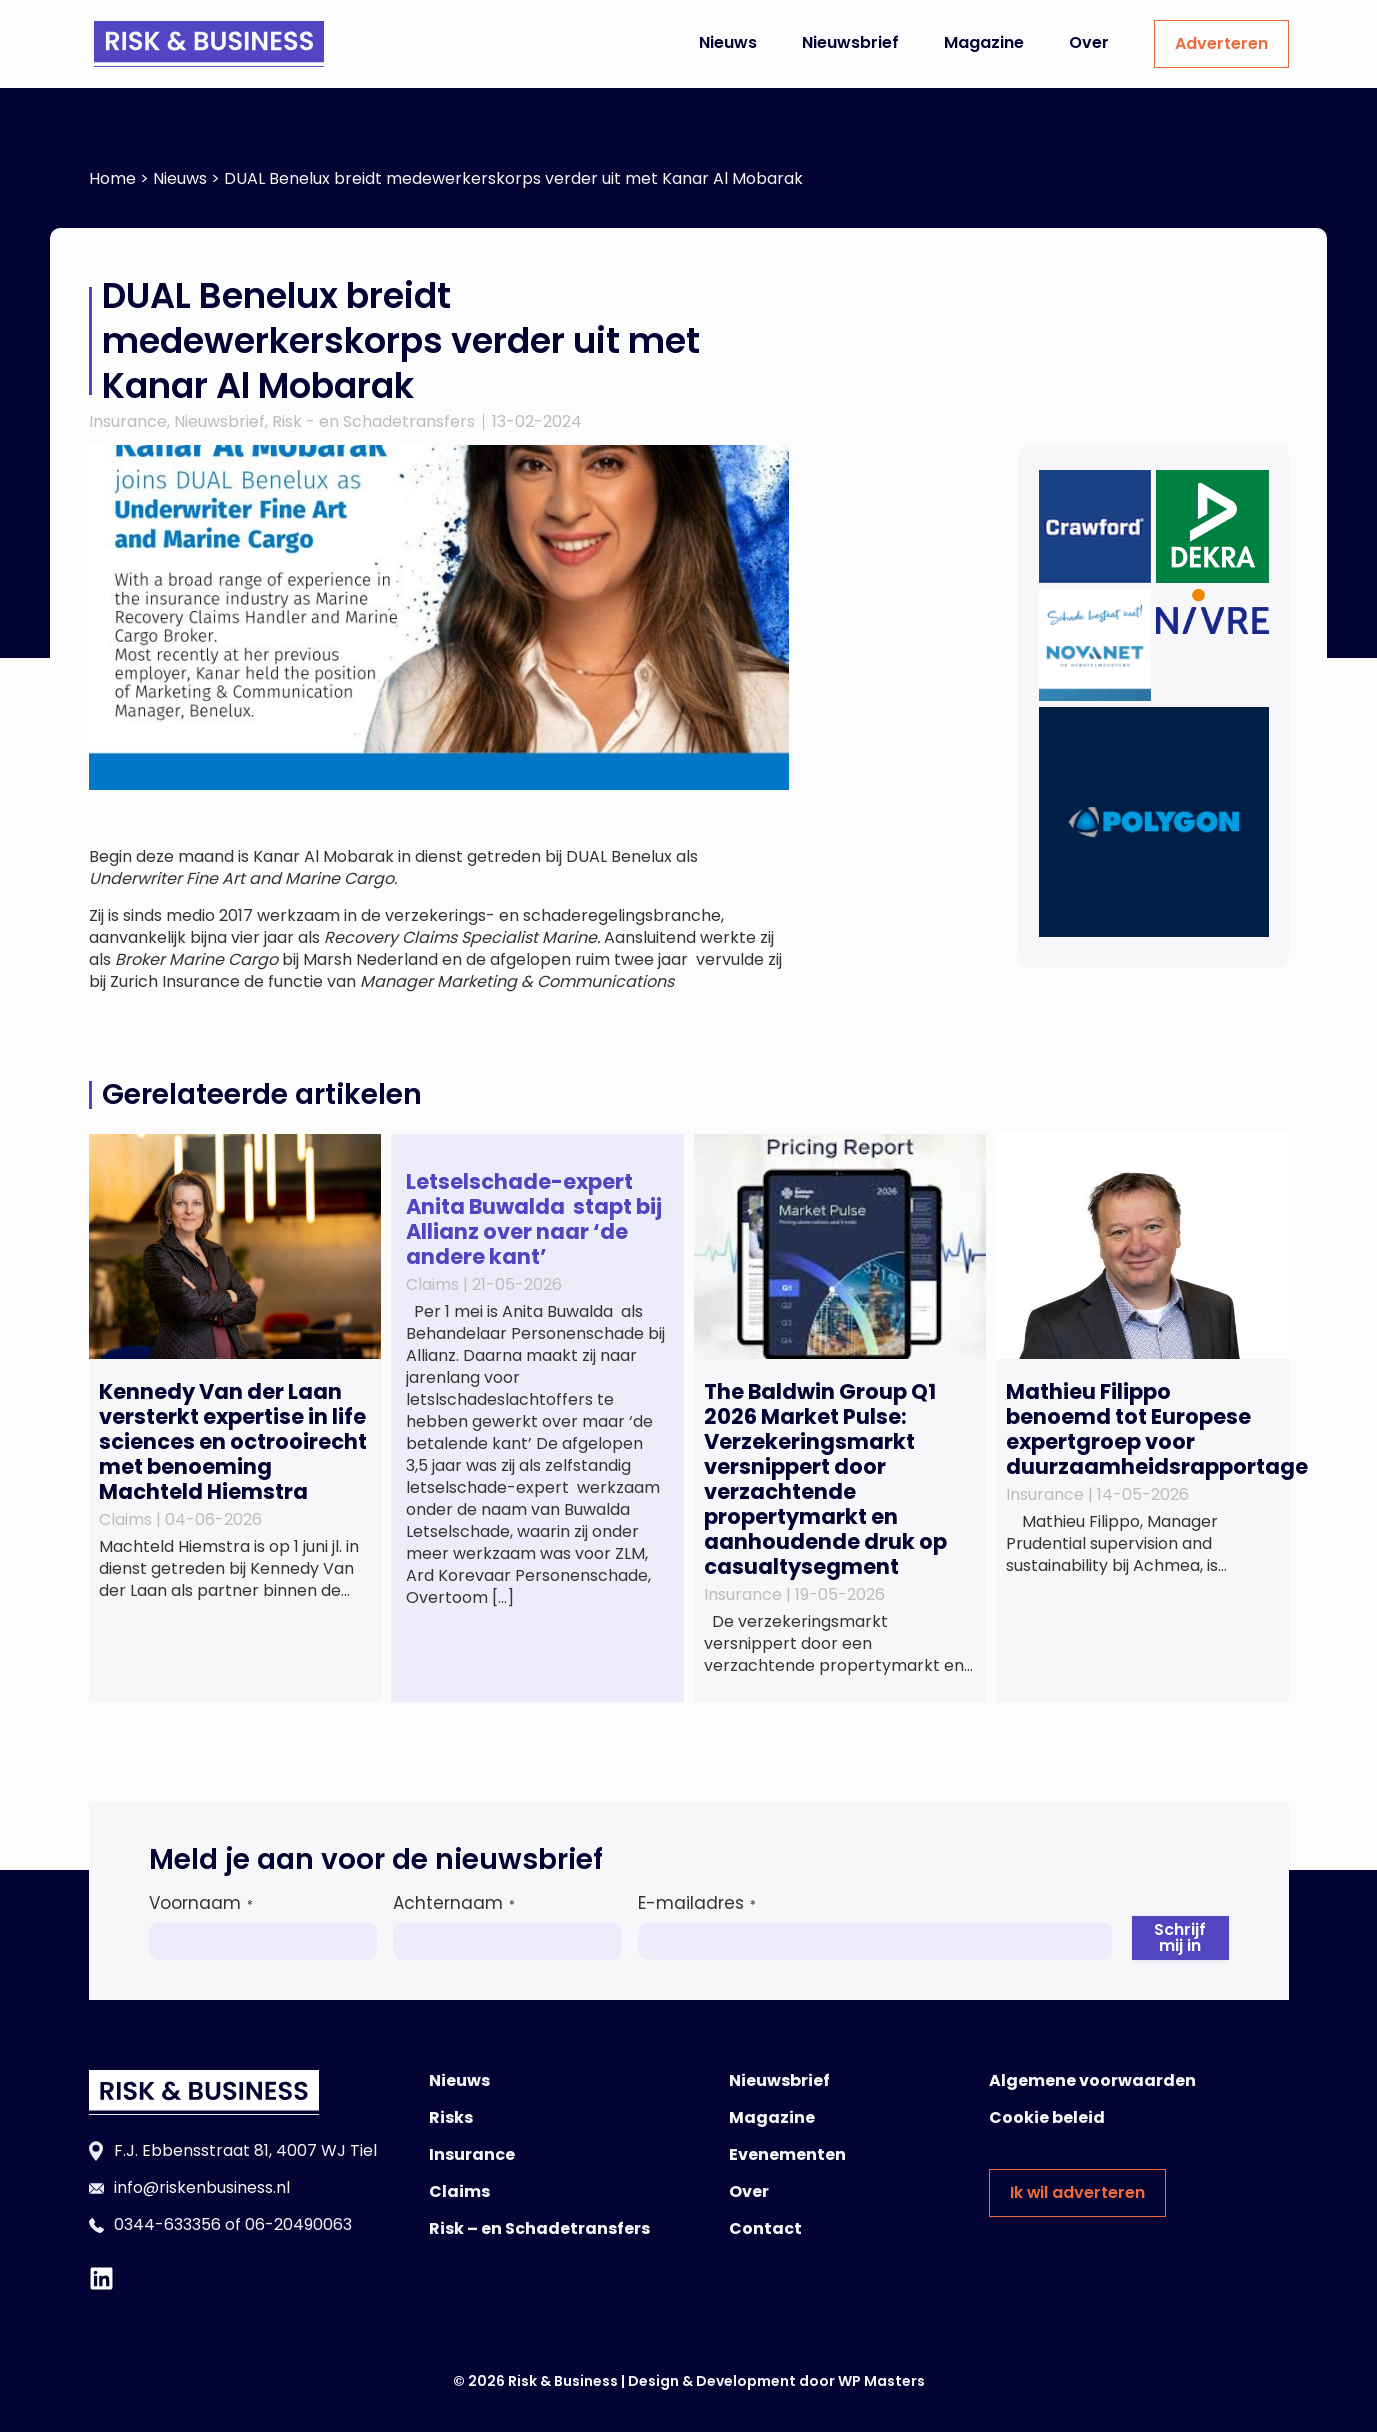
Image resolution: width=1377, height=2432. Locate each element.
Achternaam (454, 1903)
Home (112, 178)
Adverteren (1221, 43)
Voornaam (201, 1903)
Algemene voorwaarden (1092, 2080)
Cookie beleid (1047, 2117)
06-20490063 (298, 2224)
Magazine (984, 42)
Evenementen (787, 2154)
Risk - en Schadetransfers (373, 421)
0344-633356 (167, 2224)
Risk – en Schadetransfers (539, 2228)
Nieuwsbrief (850, 42)
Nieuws (728, 42)
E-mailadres (697, 1903)
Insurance (128, 421)
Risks (451, 2117)
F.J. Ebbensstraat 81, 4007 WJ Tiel (245, 2150)
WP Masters (881, 2381)
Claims (459, 2191)
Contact (765, 2228)
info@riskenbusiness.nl (202, 2187)
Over (1089, 42)
